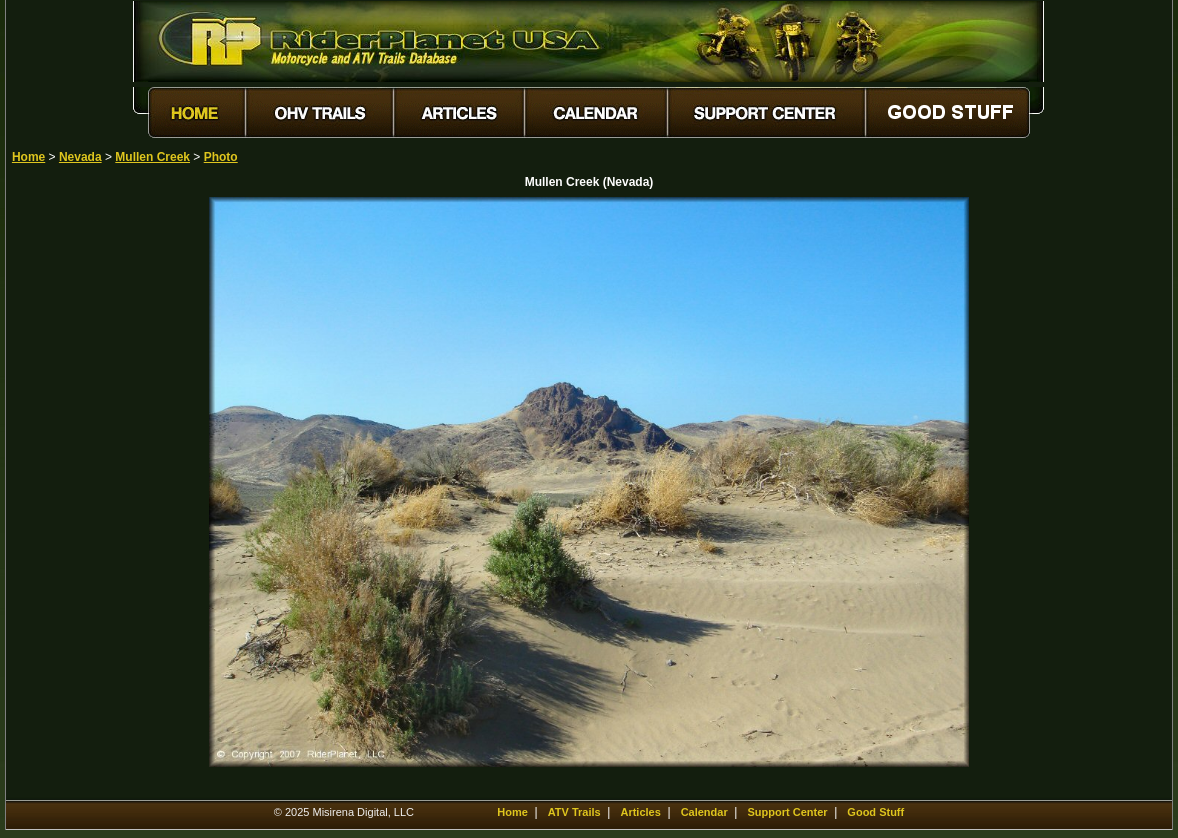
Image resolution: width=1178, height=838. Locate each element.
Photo (221, 157)
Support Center (788, 812)
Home (28, 157)
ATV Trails (574, 812)
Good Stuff (875, 812)
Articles (640, 812)
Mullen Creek (152, 157)
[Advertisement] (82, 497)
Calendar (704, 812)
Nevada (80, 157)
